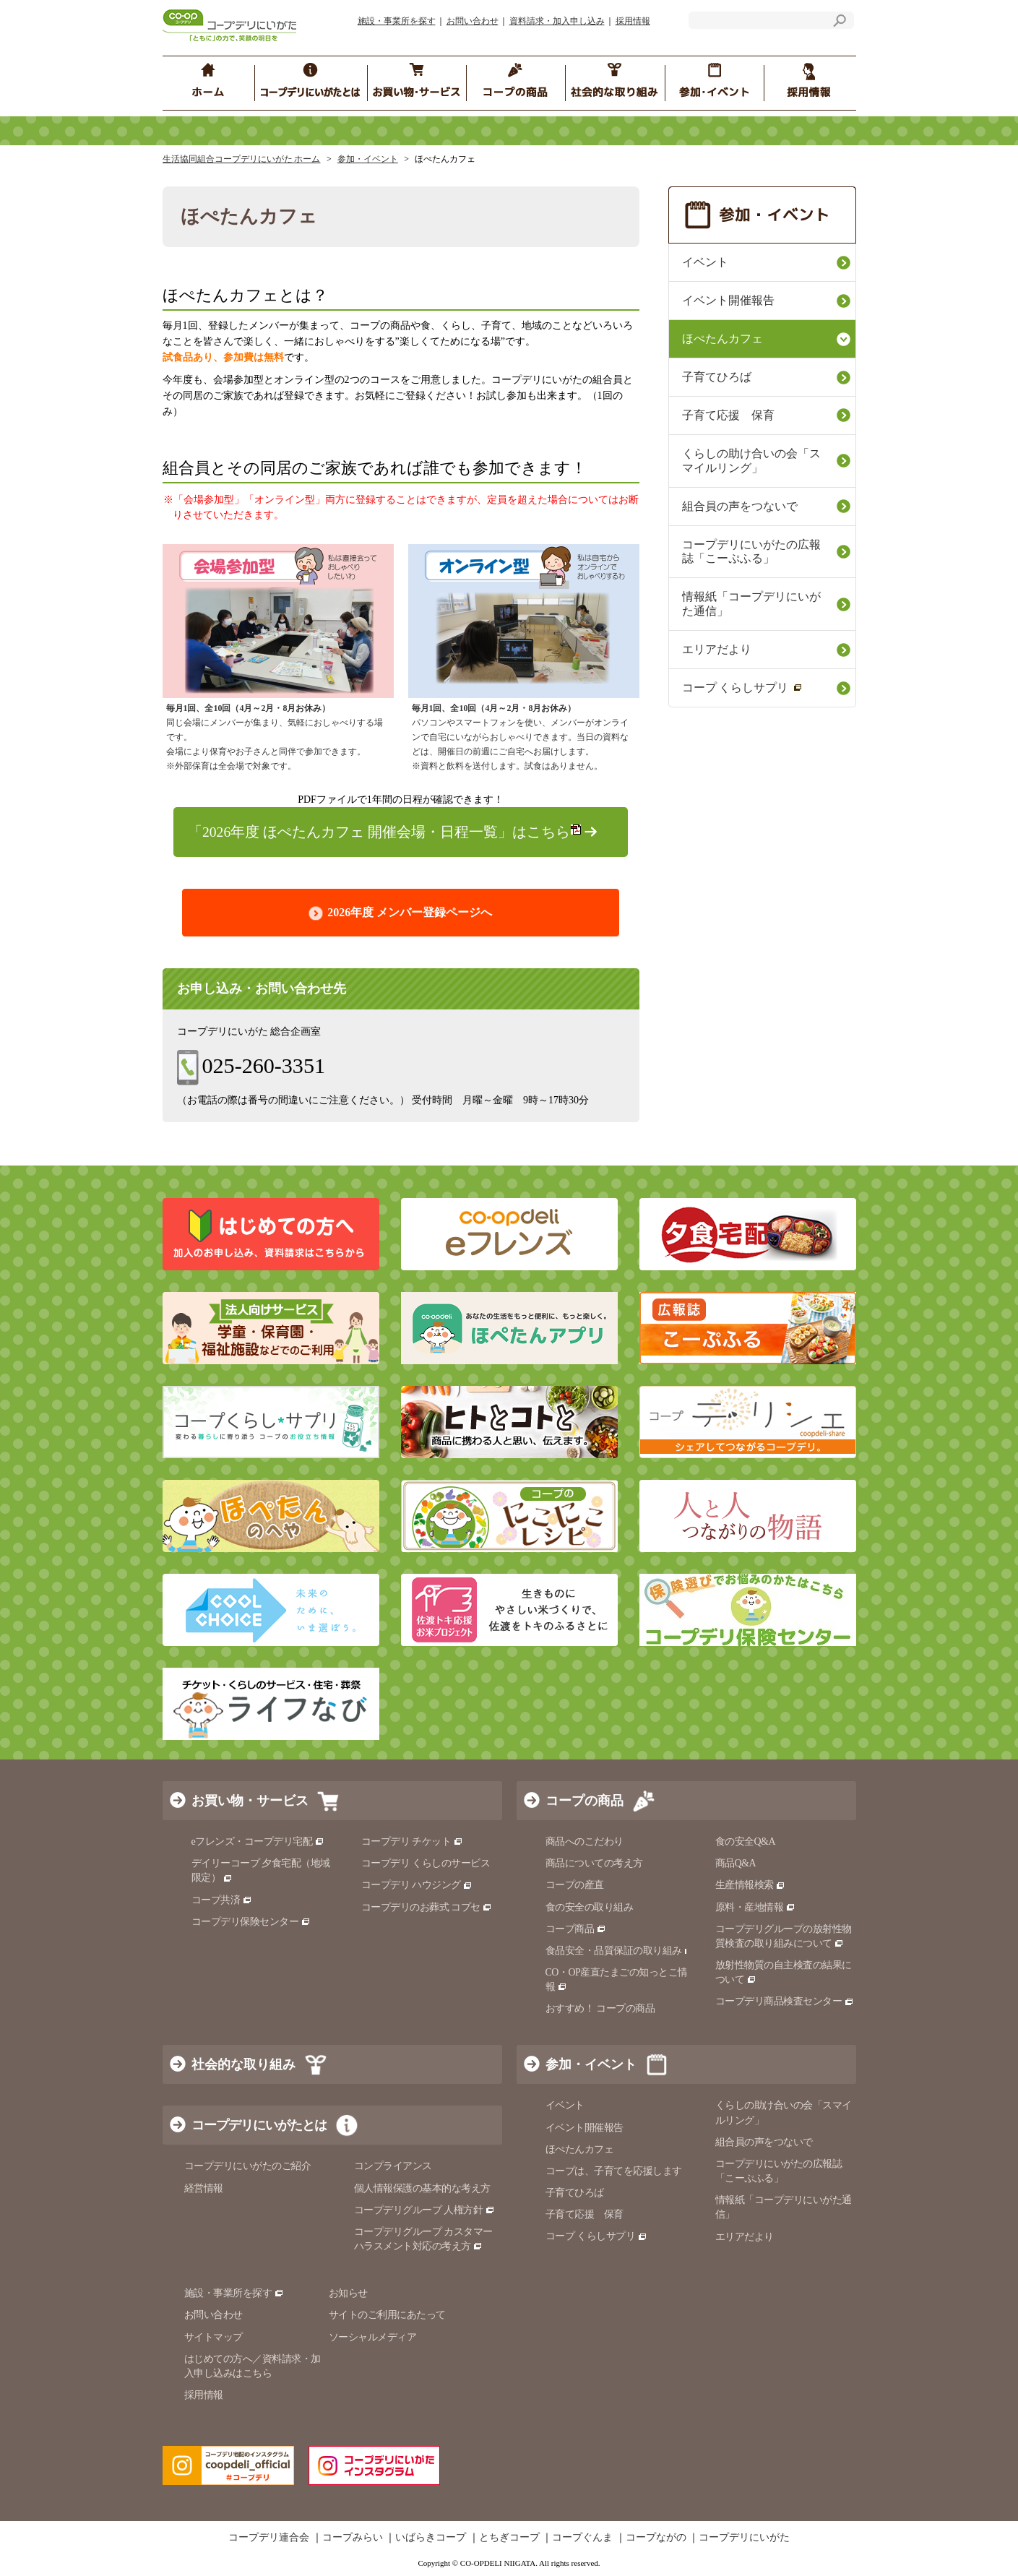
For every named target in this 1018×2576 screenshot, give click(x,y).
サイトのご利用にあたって (387, 2314)
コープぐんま (582, 2538)
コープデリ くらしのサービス (426, 1863)
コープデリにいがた (744, 2538)
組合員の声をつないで (740, 506)
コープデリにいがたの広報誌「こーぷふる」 (751, 551)
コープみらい (352, 2538)
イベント (705, 262)
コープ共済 (221, 1900)
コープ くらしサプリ (742, 687)
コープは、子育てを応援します (613, 2171)
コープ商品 (575, 1929)
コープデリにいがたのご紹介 (247, 2166)
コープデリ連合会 (268, 2538)
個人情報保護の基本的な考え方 (422, 2188)
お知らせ (348, 2293)
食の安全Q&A (745, 1841)
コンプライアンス (393, 2166)
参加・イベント (367, 159)
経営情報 (203, 2188)
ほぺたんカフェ (722, 338)
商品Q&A (735, 1863)
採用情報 (633, 21)
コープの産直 (574, 1884)
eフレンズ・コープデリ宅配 (258, 1841)
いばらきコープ (430, 2538)
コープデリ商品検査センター (784, 2001)
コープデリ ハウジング (417, 1884)
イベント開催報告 (728, 300)
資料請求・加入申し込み (557, 21)
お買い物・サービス (250, 1800)
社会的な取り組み (243, 2064)
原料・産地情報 (755, 1907)
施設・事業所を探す (397, 21)
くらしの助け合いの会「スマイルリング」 (751, 460)
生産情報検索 (750, 1884)
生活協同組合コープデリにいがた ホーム (242, 159)
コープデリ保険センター (251, 1921)
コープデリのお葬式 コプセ (427, 1907)
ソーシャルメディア (373, 2337)
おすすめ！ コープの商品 (600, 2008)
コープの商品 (584, 1800)
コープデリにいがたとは (259, 2125)
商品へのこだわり (584, 1841)
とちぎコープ (509, 2538)
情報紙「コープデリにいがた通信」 (751, 603)
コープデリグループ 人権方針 (424, 2210)
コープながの (656, 2538)
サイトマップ (213, 2337)
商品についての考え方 (594, 1863)
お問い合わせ (473, 21)
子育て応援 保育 (728, 415)
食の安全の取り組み (589, 1907)
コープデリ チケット (412, 1841)
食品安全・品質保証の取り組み (619, 1950)
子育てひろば (716, 377)
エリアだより (716, 649)
